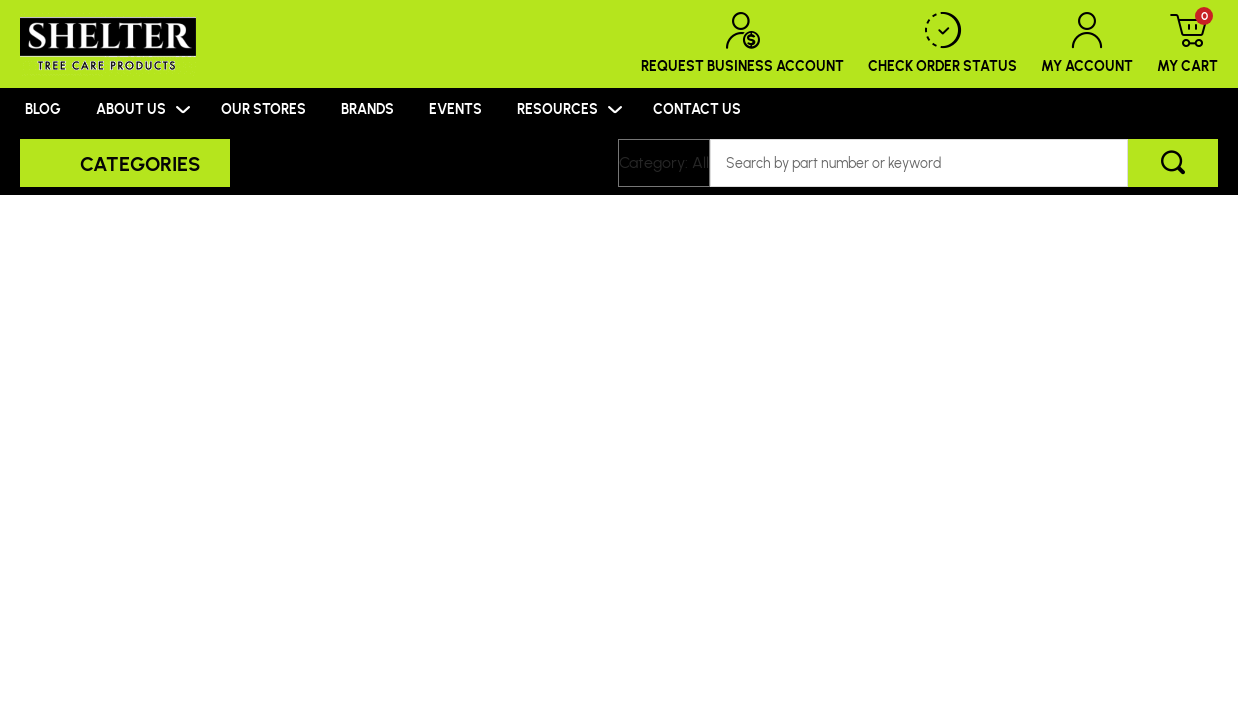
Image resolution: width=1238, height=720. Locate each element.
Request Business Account (742, 43)
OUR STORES (263, 108)
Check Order (942, 43)
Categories (140, 163)
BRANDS (367, 108)
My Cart (1187, 43)
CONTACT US (697, 108)
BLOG (43, 108)
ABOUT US (131, 108)
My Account (1087, 43)
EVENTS (455, 108)
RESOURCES (557, 108)
